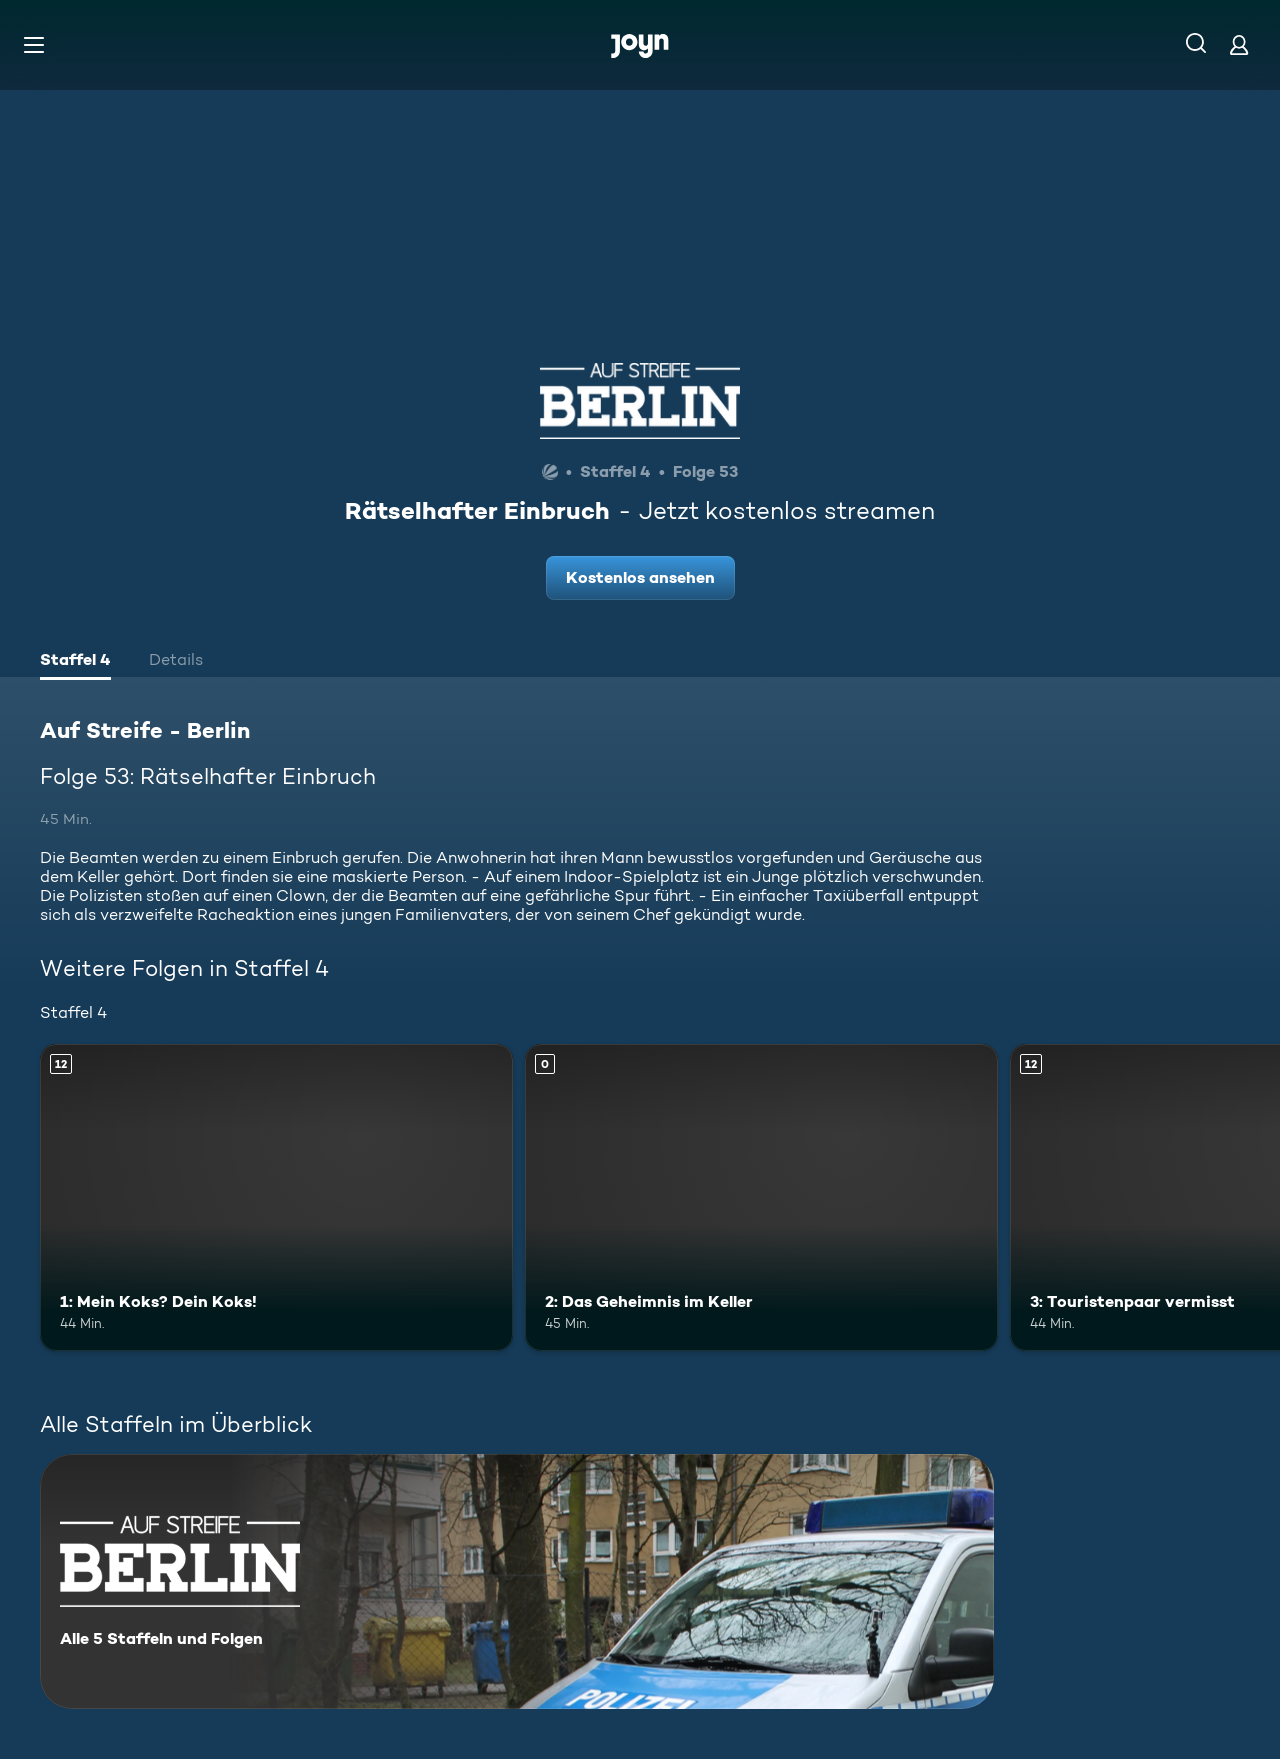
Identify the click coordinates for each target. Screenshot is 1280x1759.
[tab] (75, 662)
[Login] (1239, 44)
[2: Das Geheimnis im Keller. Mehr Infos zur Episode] (761, 1197)
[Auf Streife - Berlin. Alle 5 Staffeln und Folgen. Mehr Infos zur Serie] (517, 1581)
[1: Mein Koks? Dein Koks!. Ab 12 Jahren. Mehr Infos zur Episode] (276, 1197)
